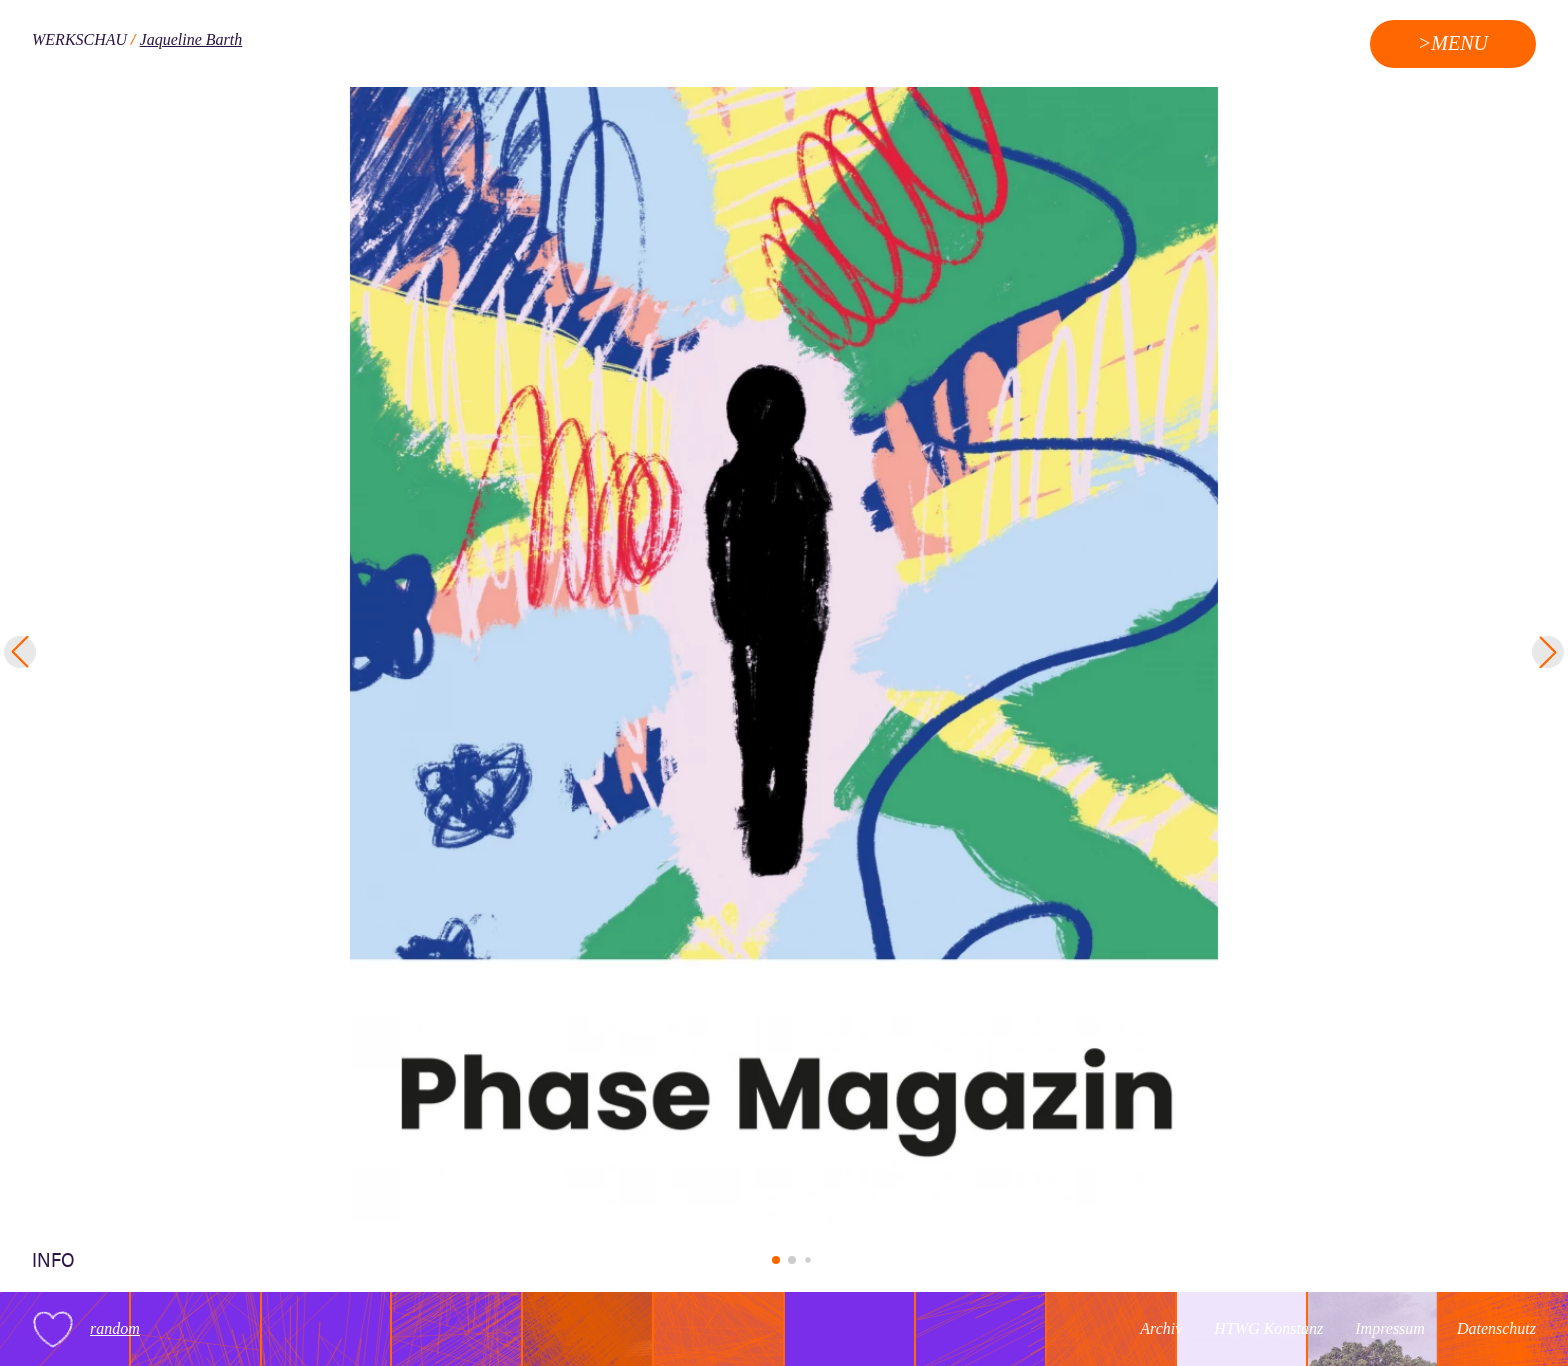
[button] (776, 1260)
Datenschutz (1496, 1328)
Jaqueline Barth (191, 39)
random (115, 1328)
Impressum (1390, 1328)
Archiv (1161, 1328)
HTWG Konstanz (1268, 1328)
